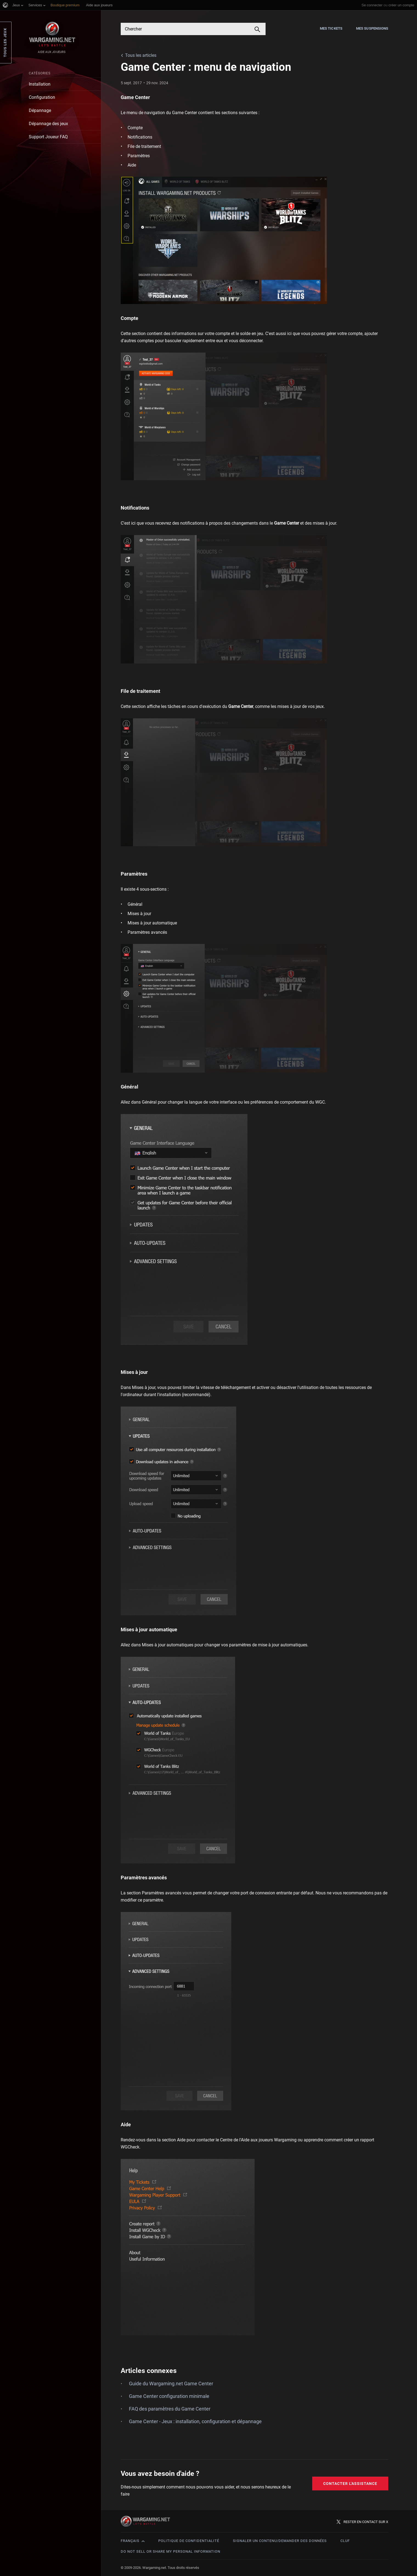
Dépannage (40, 110)
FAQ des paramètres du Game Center (169, 2409)
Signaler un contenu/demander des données (280, 2541)
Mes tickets (331, 28)
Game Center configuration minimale (169, 2396)
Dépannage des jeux (48, 123)
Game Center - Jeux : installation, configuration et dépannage (195, 2421)
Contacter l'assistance (350, 2483)
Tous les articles (140, 55)
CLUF (345, 2541)
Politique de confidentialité (188, 2541)
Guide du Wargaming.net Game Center (171, 2383)
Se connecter (372, 5)
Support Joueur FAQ (48, 136)
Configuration (42, 97)
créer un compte (401, 5)
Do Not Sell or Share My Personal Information (170, 2551)
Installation (39, 84)
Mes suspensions (372, 28)
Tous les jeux (5, 42)
